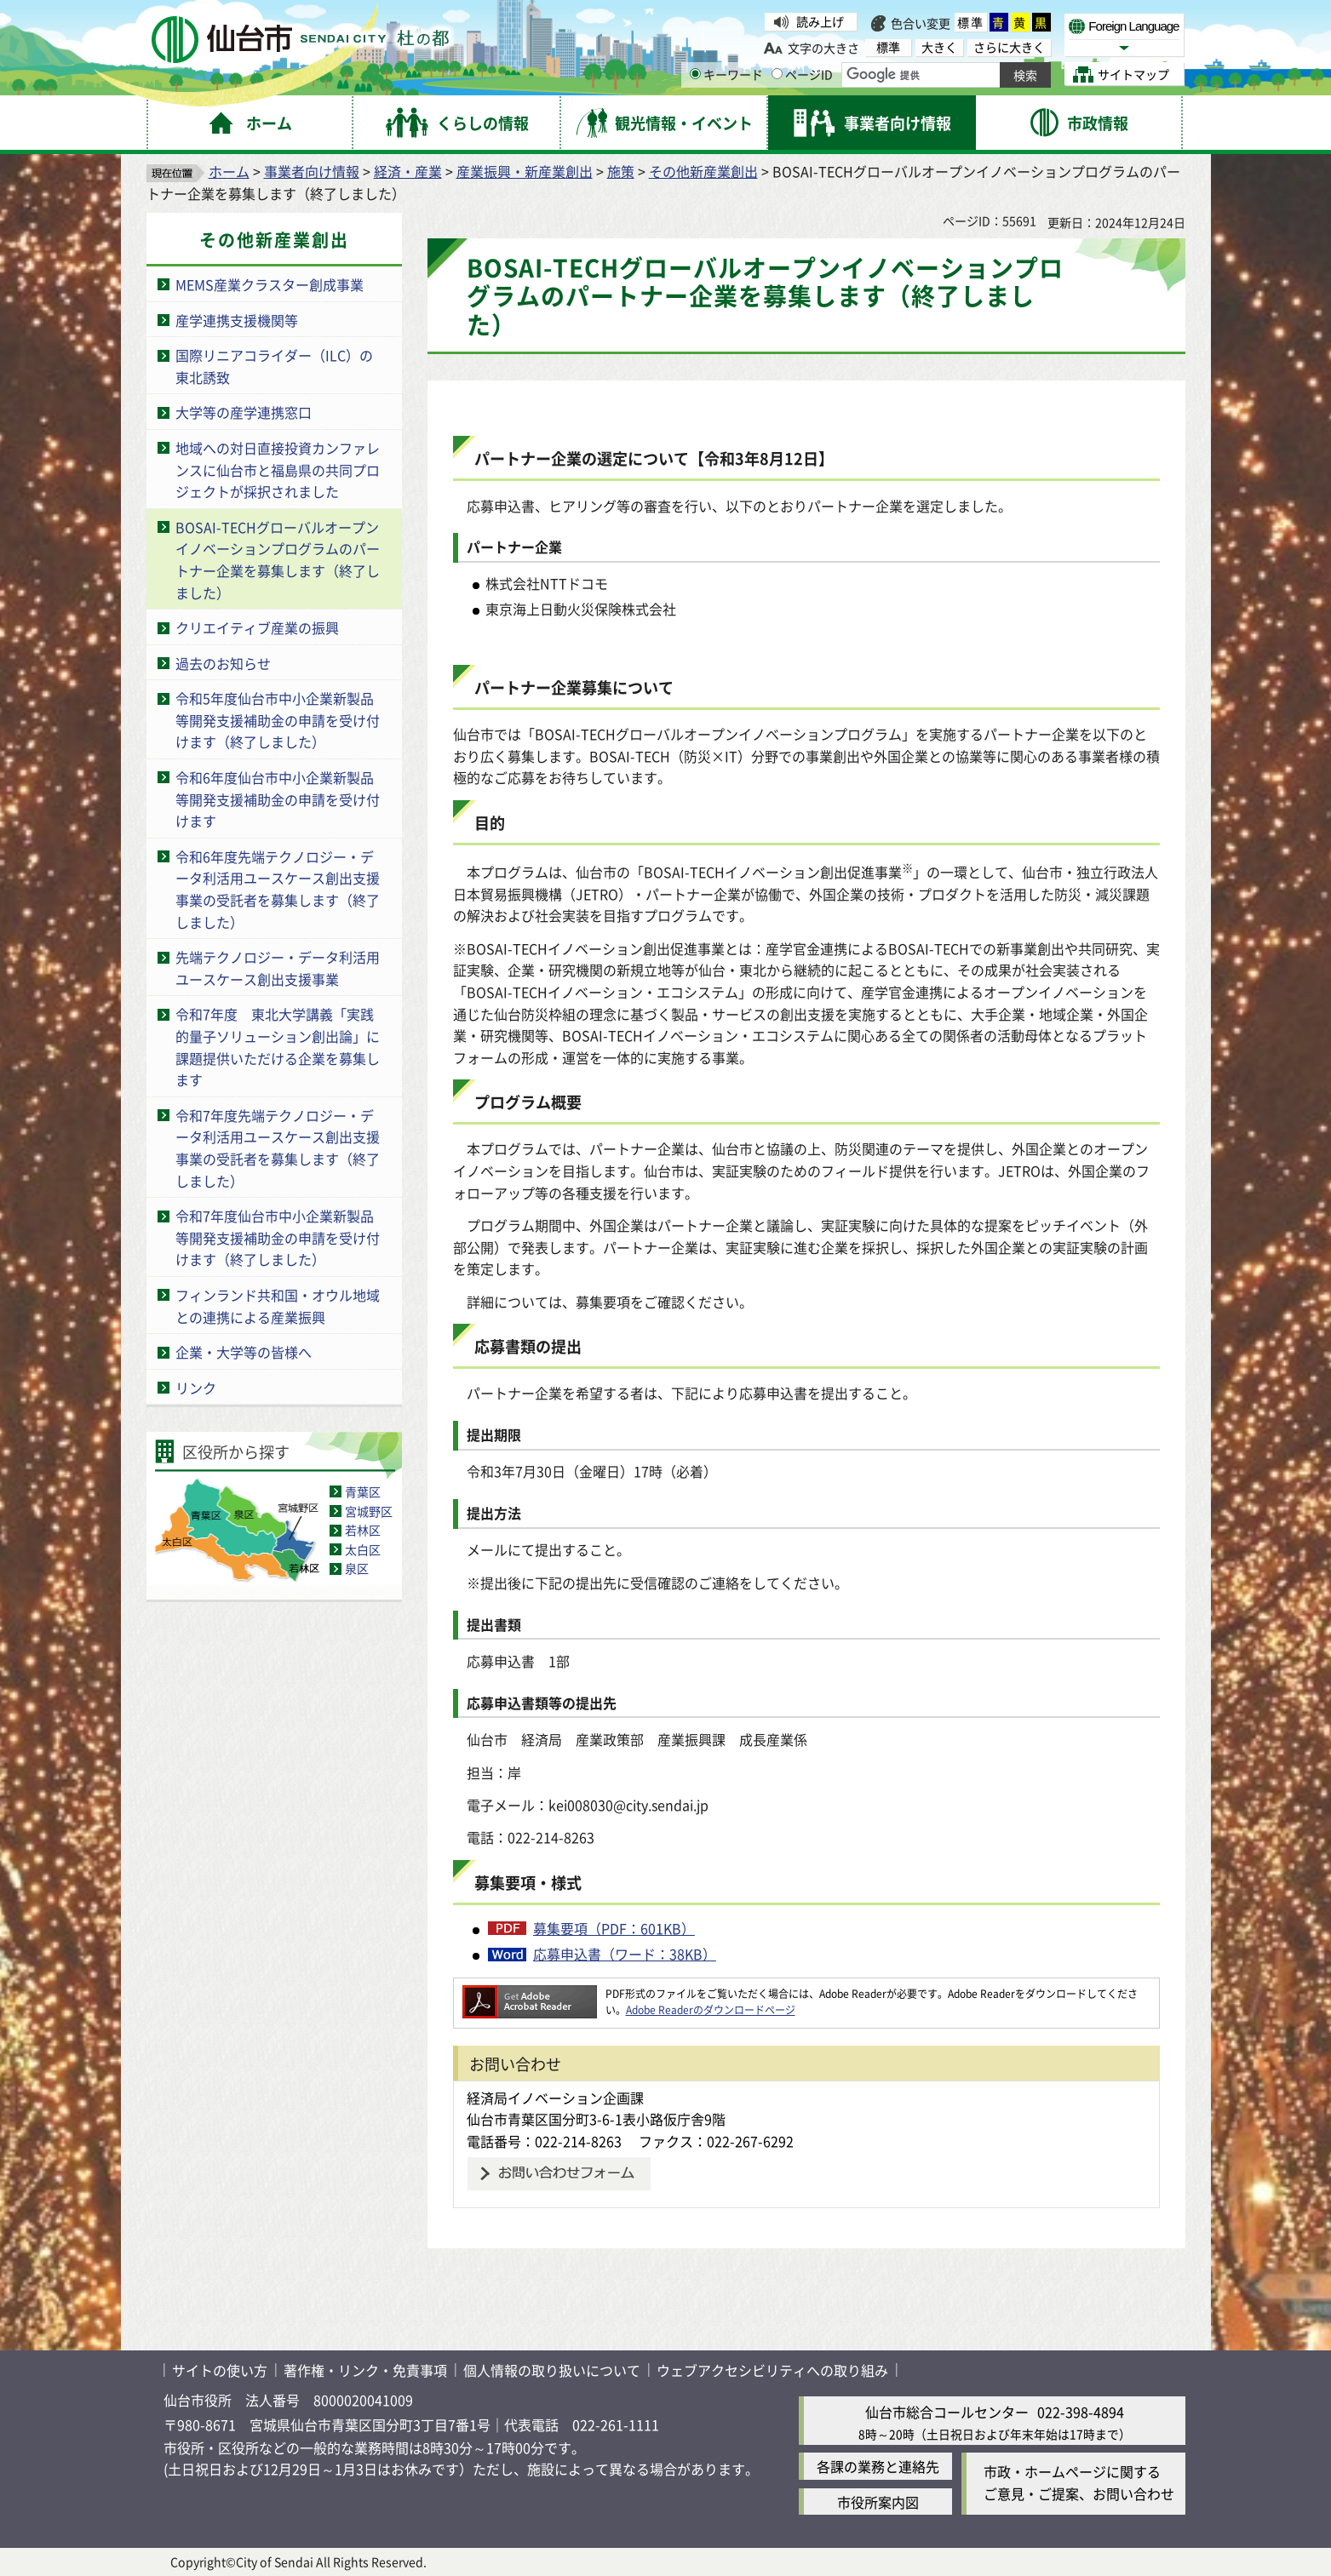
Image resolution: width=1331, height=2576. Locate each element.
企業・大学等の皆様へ (243, 1352)
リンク (195, 1387)
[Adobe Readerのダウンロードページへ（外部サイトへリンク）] (529, 1993)
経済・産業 (408, 171)
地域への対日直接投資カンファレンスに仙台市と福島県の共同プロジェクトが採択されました (277, 469)
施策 (620, 171)
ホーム (229, 171)
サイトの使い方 (219, 2370)
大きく (939, 47)
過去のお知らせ (223, 663)
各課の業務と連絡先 (878, 2466)
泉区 (357, 1568)
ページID (802, 74)
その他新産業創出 (703, 171)
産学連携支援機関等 (236, 320)
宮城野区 (369, 1511)
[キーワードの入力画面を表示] (695, 73)
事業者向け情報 (311, 171)
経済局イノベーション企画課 (555, 2097)
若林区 (363, 1529)
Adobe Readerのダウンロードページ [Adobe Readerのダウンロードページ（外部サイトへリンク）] (710, 2009)
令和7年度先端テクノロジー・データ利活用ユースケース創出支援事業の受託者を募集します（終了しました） (277, 1148)
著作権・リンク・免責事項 (365, 2370)
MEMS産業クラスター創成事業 (269, 284)
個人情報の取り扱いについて (551, 2370)
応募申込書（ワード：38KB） (624, 1953)
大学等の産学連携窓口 (243, 412)
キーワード (726, 74)
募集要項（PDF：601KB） (614, 1928)
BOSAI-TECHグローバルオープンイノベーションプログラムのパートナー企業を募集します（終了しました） (277, 560)
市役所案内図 (878, 2502)
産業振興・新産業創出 (524, 171)
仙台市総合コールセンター (947, 2411)
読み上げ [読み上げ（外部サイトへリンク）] (820, 21)
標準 (970, 22)
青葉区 (363, 1491)
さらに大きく (1009, 47)
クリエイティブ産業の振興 (257, 627)
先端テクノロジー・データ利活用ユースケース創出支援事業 (277, 968)
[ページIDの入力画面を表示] (777, 73)
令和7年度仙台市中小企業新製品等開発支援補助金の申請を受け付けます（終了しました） (277, 1237)
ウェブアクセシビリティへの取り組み (772, 2370)
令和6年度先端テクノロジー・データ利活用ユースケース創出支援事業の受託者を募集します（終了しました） (277, 889)
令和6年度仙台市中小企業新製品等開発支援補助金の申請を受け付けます (277, 799)
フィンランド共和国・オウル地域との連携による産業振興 (277, 1306)
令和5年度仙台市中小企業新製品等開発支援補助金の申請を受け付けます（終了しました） (277, 720)
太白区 (363, 1549)
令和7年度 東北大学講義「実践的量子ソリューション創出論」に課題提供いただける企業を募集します (277, 1047)
